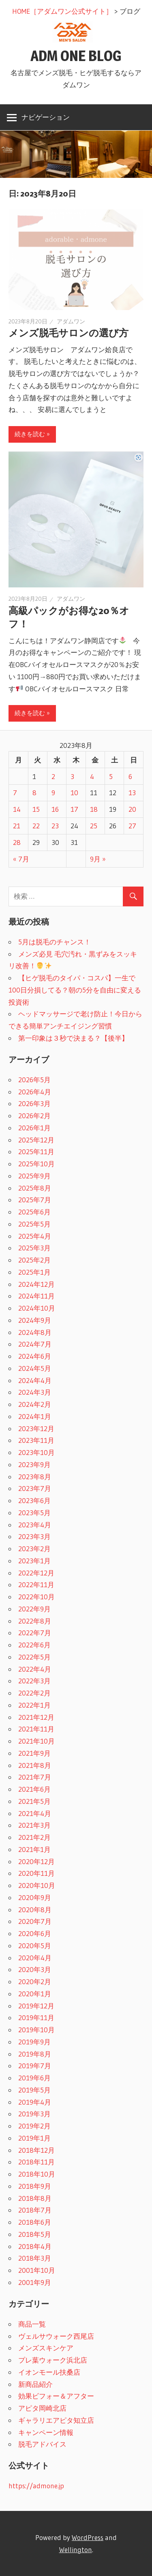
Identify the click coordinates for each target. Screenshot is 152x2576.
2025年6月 (34, 1212)
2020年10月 (36, 1885)
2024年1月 (34, 1416)
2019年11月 (36, 2017)
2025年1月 (34, 1272)
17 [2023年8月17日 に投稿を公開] (74, 809)
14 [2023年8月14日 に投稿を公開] (17, 809)
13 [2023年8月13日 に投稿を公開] (132, 792)
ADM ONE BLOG (76, 56)
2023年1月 (34, 1560)
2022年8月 (34, 1621)
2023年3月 (34, 1536)
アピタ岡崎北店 (42, 2408)
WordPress (87, 2537)
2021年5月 (34, 1801)
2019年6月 (34, 2077)
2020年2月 (34, 1981)
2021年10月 (36, 1741)
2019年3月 (34, 2113)
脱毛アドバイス (42, 2444)
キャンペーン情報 (45, 2432)
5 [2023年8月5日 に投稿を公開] (111, 776)
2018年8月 (34, 2198)
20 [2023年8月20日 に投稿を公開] (132, 809)
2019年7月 (34, 2065)
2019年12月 (36, 2006)
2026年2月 (34, 1115)
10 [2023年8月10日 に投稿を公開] (74, 792)
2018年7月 (34, 2210)
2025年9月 (34, 1176)
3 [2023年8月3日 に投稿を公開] (72, 776)
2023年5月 (34, 1512)
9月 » (98, 859)
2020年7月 (34, 1921)
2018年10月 (36, 2174)
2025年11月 (36, 1151)
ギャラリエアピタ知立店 (56, 2420)
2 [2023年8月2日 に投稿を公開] (53, 776)
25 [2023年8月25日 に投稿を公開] (93, 825)
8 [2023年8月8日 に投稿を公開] (34, 792)
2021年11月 (36, 1729)
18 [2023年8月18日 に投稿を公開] (94, 809)
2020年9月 (34, 1897)
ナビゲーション (45, 117)
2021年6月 (34, 1789)
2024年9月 (34, 1320)
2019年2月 (34, 2126)
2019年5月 (34, 2090)
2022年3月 (34, 1681)
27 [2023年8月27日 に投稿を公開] (132, 825)
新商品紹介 (35, 2384)
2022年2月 (34, 1693)
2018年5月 (34, 2234)
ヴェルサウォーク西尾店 (56, 2336)
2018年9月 (34, 2186)
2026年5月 (34, 1079)
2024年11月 (36, 1296)
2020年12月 (36, 1861)
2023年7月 (34, 1488)
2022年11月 (36, 1584)
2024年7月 (34, 1344)
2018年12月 (36, 2150)
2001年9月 (34, 2282)
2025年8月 (34, 1188)
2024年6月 (34, 1356)
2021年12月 (36, 1717)
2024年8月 (34, 1332)
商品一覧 (32, 2324)
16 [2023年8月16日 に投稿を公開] (55, 809)
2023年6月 (34, 1500)
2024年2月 (34, 1404)
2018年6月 (34, 2222)
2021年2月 (34, 1837)
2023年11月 (36, 1440)
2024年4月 (34, 1380)
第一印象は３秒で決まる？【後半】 (73, 1038)
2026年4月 (34, 1091)
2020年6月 (34, 1933)
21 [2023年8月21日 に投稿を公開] (16, 825)
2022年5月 (34, 1657)
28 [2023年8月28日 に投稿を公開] (17, 842)
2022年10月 (36, 1596)
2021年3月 (34, 1825)
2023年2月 (34, 1548)
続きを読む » (32, 434)
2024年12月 (36, 1284)
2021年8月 (34, 1765)
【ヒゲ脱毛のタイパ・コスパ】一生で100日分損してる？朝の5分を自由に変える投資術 (75, 989)
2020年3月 (34, 1969)
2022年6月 (34, 1645)
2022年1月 (34, 1705)
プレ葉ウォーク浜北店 (52, 2360)
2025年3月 (34, 1248)
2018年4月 (34, 2246)
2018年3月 (34, 2258)
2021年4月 (34, 1813)
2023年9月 (34, 1464)
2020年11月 (36, 1873)
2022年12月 (36, 1573)
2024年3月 (34, 1392)
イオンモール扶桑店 (49, 2372)
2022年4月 (34, 1669)
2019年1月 (34, 2138)
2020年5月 (34, 1945)
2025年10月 (36, 1163)
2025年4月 (34, 1236)
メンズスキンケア (45, 2348)
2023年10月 (36, 1452)
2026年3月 (34, 1103)
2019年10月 (36, 2029)
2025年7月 (34, 1199)
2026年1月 (34, 1127)
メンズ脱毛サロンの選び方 (68, 333)
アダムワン (71, 321)
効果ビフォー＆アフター (56, 2396)
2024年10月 (36, 1308)
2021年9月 (34, 1753)
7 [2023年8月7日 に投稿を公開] (15, 792)
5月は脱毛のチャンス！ (54, 941)
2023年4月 (34, 1524)
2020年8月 (34, 1909)
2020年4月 (34, 1957)
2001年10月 (36, 2270)
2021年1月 (34, 1849)
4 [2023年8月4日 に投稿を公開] (92, 776)
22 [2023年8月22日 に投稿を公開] (36, 825)
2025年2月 (34, 1260)
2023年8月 (34, 1476)
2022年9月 (34, 1609)
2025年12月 (36, 1140)
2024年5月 (34, 1368)
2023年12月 (36, 1428)
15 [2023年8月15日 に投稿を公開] (36, 809)
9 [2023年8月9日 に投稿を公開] (53, 792)
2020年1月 (34, 1993)
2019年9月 (34, 2042)
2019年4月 (34, 2102)
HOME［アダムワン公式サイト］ (62, 11)
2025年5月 (34, 1224)
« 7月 (21, 859)
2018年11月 (36, 2162)
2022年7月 (34, 1632)
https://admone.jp (36, 2485)
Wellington (75, 2549)
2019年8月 (34, 2054)
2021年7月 (34, 1777)
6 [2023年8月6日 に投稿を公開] (130, 776)
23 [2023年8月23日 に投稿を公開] (55, 825)
